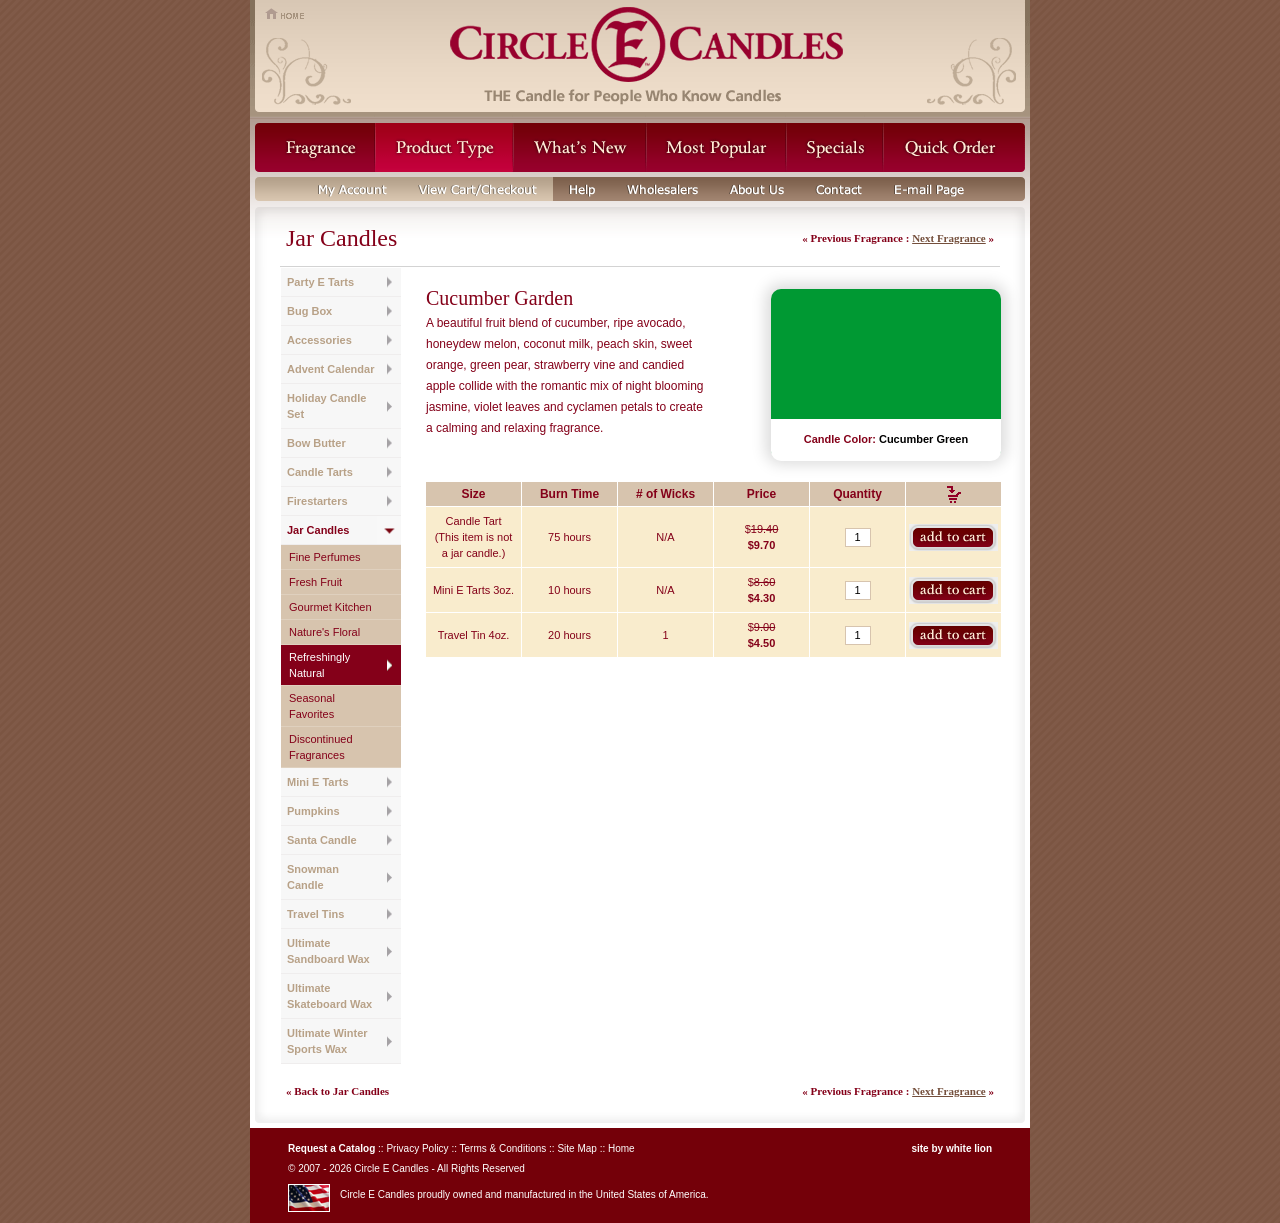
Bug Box (309, 311)
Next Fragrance (949, 238)
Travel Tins (315, 914)
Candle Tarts (320, 472)
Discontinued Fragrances (321, 747)
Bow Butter (316, 443)
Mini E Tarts (318, 782)
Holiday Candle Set (326, 406)
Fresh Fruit (315, 582)
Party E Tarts (320, 282)
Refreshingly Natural (319, 665)
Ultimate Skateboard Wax (329, 996)
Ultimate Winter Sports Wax (327, 1041)
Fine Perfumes (325, 557)
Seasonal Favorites (312, 706)
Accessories (319, 340)
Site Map (576, 1148)
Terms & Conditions (503, 1148)
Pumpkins (313, 811)
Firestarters (317, 501)
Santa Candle (322, 840)
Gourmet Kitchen (330, 607)
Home (621, 1148)
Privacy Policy (417, 1148)
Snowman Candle (313, 877)
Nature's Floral (324, 632)
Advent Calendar (330, 369)
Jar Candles (318, 530)
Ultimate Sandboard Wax (328, 951)
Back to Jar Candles (341, 1091)
